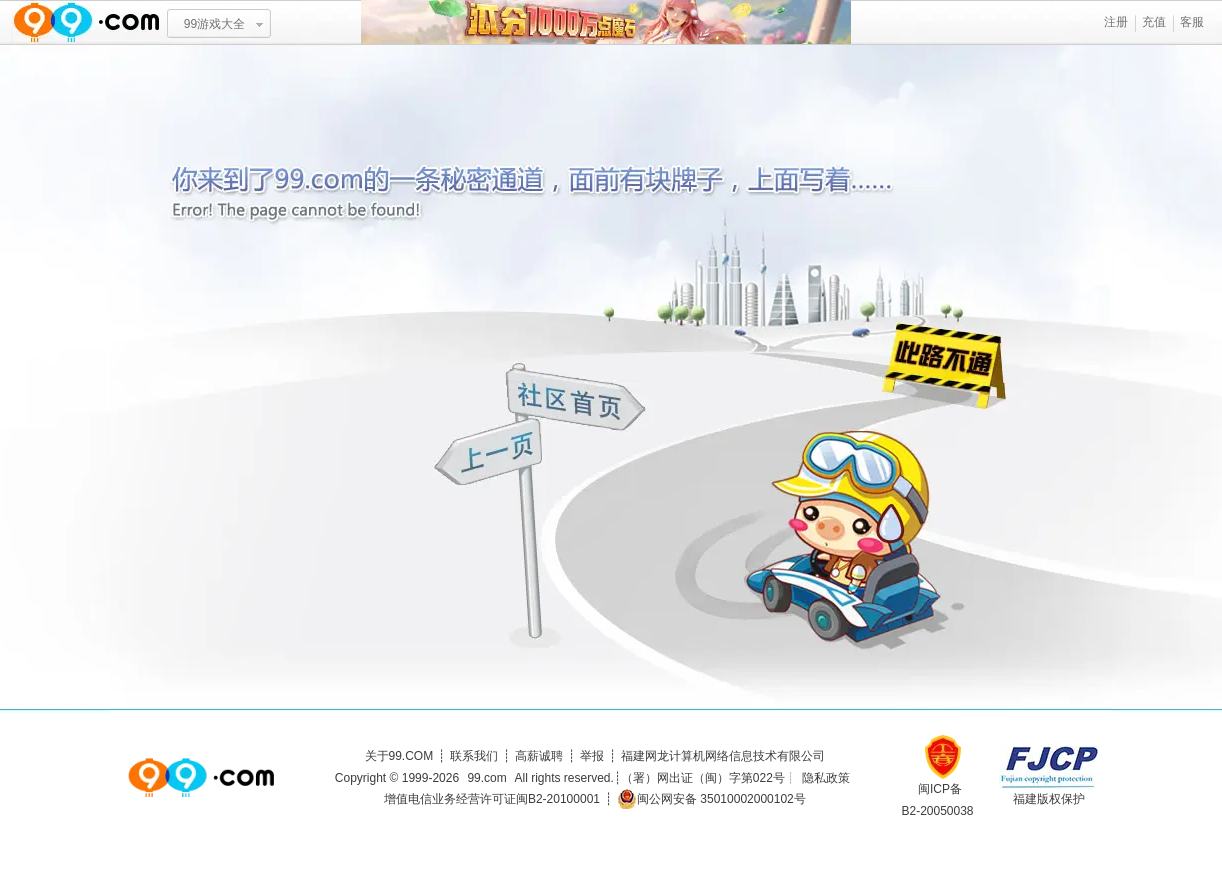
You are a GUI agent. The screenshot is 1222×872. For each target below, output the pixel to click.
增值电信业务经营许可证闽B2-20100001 (492, 799)
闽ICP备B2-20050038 (937, 793)
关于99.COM (399, 756)
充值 (1154, 22)
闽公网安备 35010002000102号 (711, 799)
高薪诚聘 (539, 756)
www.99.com (86, 22)
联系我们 (474, 756)
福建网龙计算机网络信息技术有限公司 (723, 756)
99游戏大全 (214, 24)
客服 (1192, 22)
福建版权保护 (1049, 799)
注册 (1116, 22)
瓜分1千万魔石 (606, 22)
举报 (592, 756)
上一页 (490, 454)
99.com (486, 778)
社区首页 (576, 397)
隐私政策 (826, 778)
